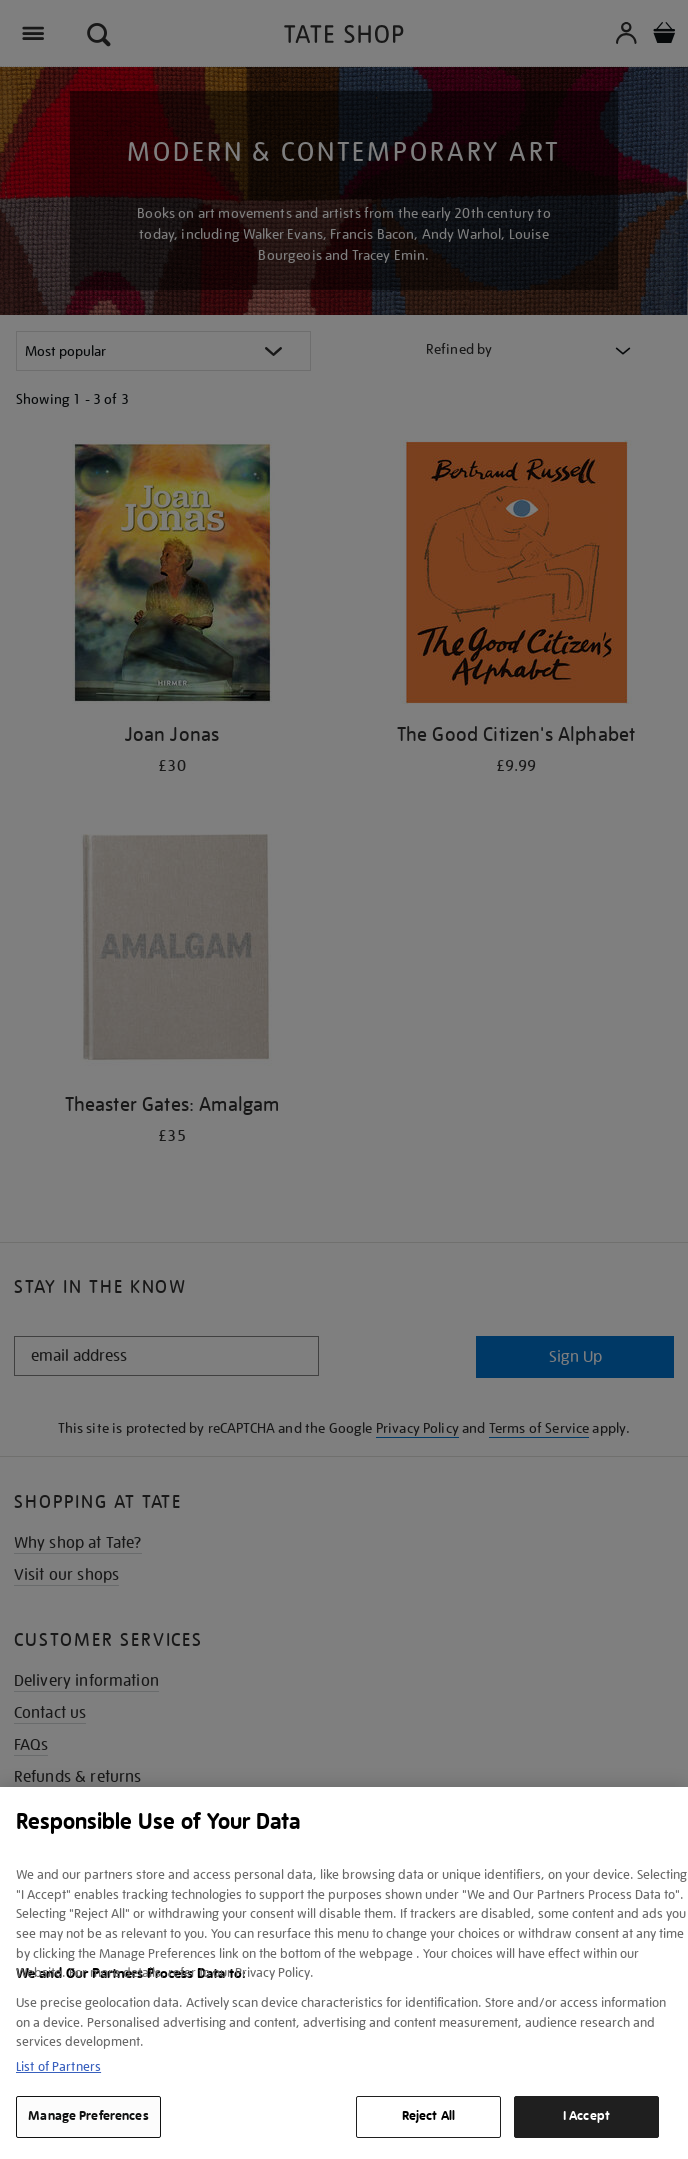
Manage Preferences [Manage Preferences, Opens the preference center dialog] (88, 2116)
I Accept (586, 2116)
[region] (344, 1973)
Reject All (428, 2116)
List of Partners (58, 2066)
